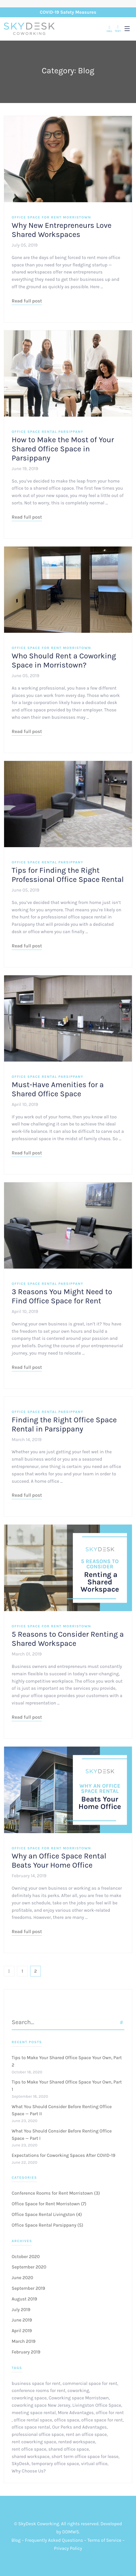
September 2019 (28, 2288)
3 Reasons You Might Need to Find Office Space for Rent (62, 1296)
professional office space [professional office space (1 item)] (38, 2434)
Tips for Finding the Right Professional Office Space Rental (68, 875)
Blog (16, 2540)
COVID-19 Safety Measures (68, 12)
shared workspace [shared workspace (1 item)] (30, 2456)
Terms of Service (104, 2540)
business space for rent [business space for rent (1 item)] (36, 2383)
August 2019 (24, 2299)
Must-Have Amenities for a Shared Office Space (58, 1089)
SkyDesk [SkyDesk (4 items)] (20, 2463)
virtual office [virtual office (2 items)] (94, 2463)
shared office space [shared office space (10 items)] (68, 2449)
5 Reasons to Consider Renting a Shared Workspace (68, 1639)
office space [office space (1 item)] (66, 2420)
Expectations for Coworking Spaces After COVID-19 (63, 2155)
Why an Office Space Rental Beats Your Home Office (59, 1860)
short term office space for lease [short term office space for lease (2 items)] (85, 2456)
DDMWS (70, 2532)
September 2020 (29, 2267)
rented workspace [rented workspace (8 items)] (76, 2442)
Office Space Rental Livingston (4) (47, 2214)
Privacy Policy (68, 2548)
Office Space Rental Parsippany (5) (47, 2225)
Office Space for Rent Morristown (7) (49, 2204)
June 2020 (22, 2277)
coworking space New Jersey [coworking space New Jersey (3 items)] (41, 2405)
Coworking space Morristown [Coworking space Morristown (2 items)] (79, 2398)
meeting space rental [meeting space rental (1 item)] (34, 2412)
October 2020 (26, 2256)
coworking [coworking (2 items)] (78, 2390)
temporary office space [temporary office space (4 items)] (55, 2463)
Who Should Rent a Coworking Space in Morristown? (64, 660)
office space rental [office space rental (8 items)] (31, 2427)
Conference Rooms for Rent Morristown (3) (56, 2193)
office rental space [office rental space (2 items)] (33, 2420)
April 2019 (22, 2330)
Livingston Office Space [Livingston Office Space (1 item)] (96, 2405)
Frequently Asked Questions (54, 2540)
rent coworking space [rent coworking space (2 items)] (34, 2442)
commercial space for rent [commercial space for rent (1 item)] (90, 2383)
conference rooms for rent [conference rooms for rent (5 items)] (38, 2390)
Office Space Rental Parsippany (47, 432)
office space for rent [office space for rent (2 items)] (102, 2420)
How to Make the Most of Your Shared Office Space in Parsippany (63, 449)
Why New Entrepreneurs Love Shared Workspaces (61, 230)
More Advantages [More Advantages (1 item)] (76, 2412)
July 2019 (21, 2309)
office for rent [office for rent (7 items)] (110, 2412)
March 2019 (24, 2341)
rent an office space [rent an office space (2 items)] (86, 2434)
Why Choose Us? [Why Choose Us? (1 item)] (29, 2471)
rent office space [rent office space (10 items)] (29, 2449)
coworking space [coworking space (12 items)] (29, 2398)
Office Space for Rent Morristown (51, 217)
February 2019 (26, 2352)
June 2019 (22, 2320)
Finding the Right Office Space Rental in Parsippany (64, 1424)
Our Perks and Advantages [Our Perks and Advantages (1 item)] (79, 2427)
